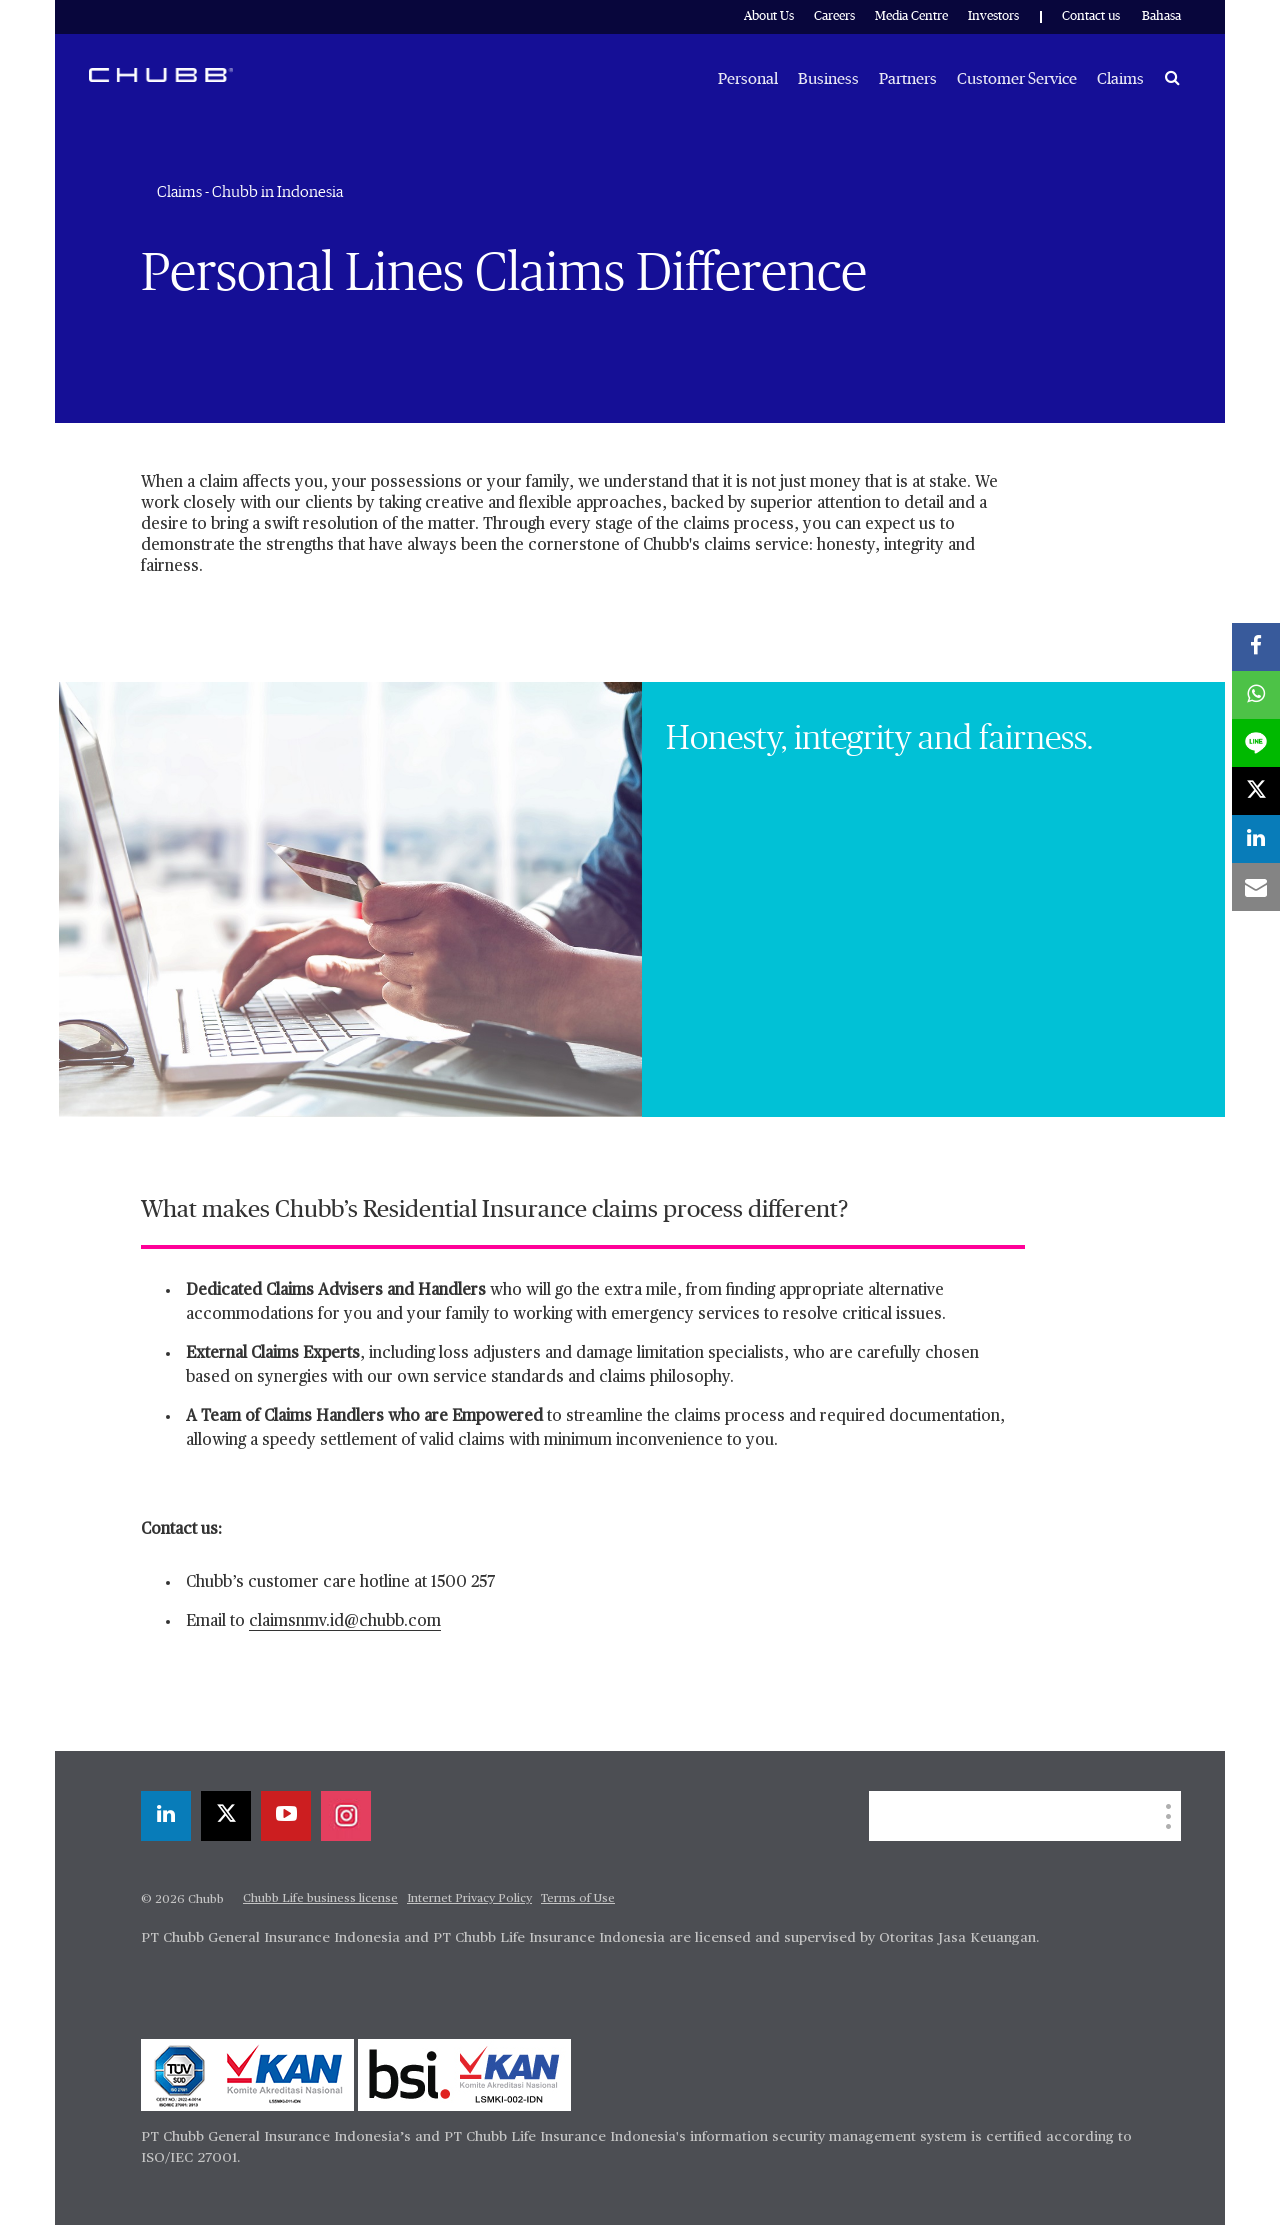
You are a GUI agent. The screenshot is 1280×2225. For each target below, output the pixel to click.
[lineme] (1256, 743)
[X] (226, 1816)
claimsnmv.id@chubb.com (345, 1622)
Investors (993, 16)
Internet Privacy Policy (469, 1899)
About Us (769, 16)
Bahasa (1161, 16)
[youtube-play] (286, 1816)
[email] (1256, 887)
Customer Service (1017, 79)
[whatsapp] (1256, 695)
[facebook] (1256, 647)
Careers (834, 16)
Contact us (1091, 16)
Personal (748, 79)
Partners (908, 79)
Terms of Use (578, 1899)
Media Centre (911, 16)
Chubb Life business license (320, 1899)
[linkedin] (166, 1816)
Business (828, 79)
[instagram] (346, 1816)
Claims (1120, 79)
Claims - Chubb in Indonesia (250, 192)
